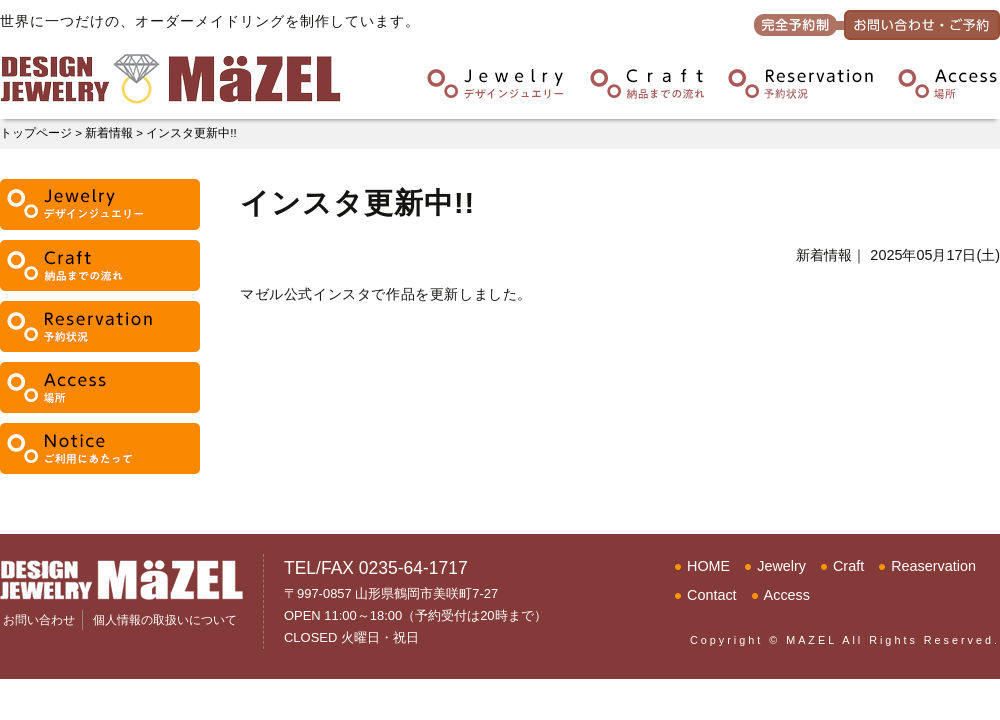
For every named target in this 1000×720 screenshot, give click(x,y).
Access (787, 595)
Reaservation (933, 566)
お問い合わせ (39, 620)
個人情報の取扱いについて (165, 620)
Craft (848, 566)
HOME (708, 566)
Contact (712, 595)
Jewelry (781, 566)
